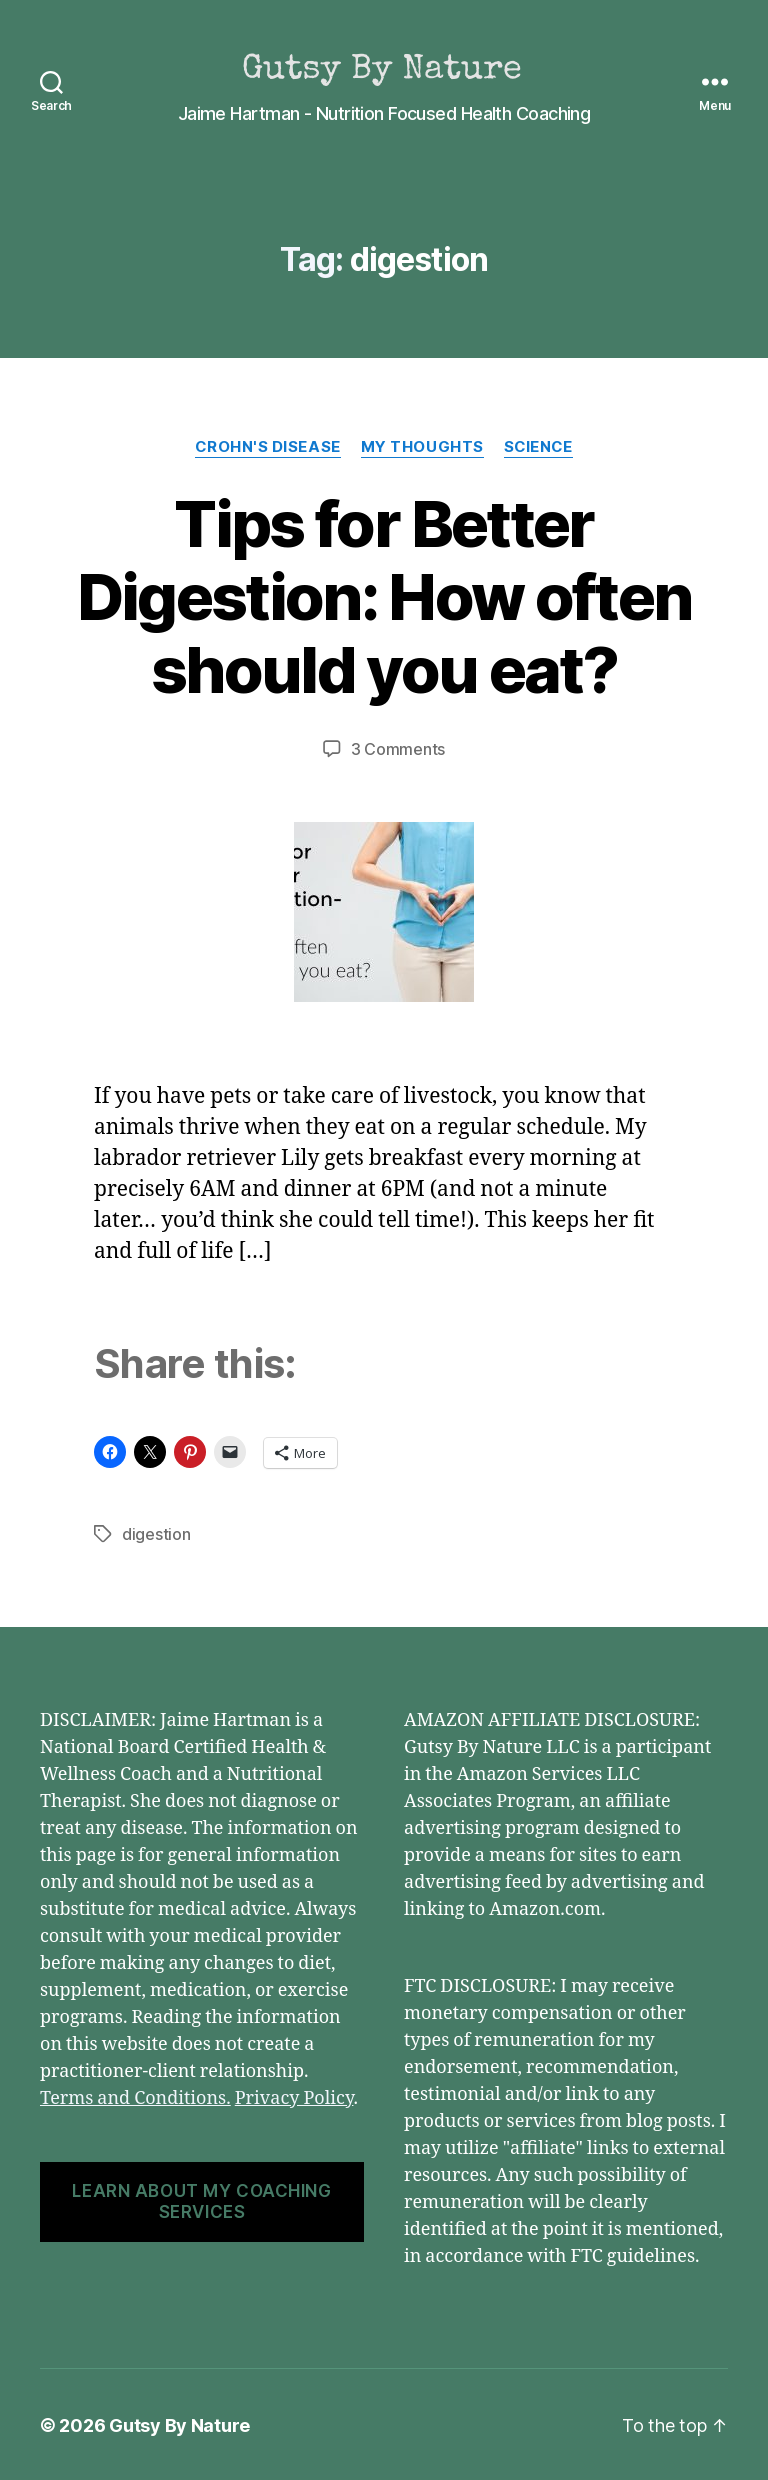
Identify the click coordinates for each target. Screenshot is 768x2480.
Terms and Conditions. (135, 2096)
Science (538, 447)
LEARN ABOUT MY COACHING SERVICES (201, 2199)
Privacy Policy (294, 2096)
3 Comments (398, 749)
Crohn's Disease (267, 447)
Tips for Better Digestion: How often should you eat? (384, 596)
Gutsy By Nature (179, 2423)
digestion (156, 1533)
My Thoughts (421, 447)
